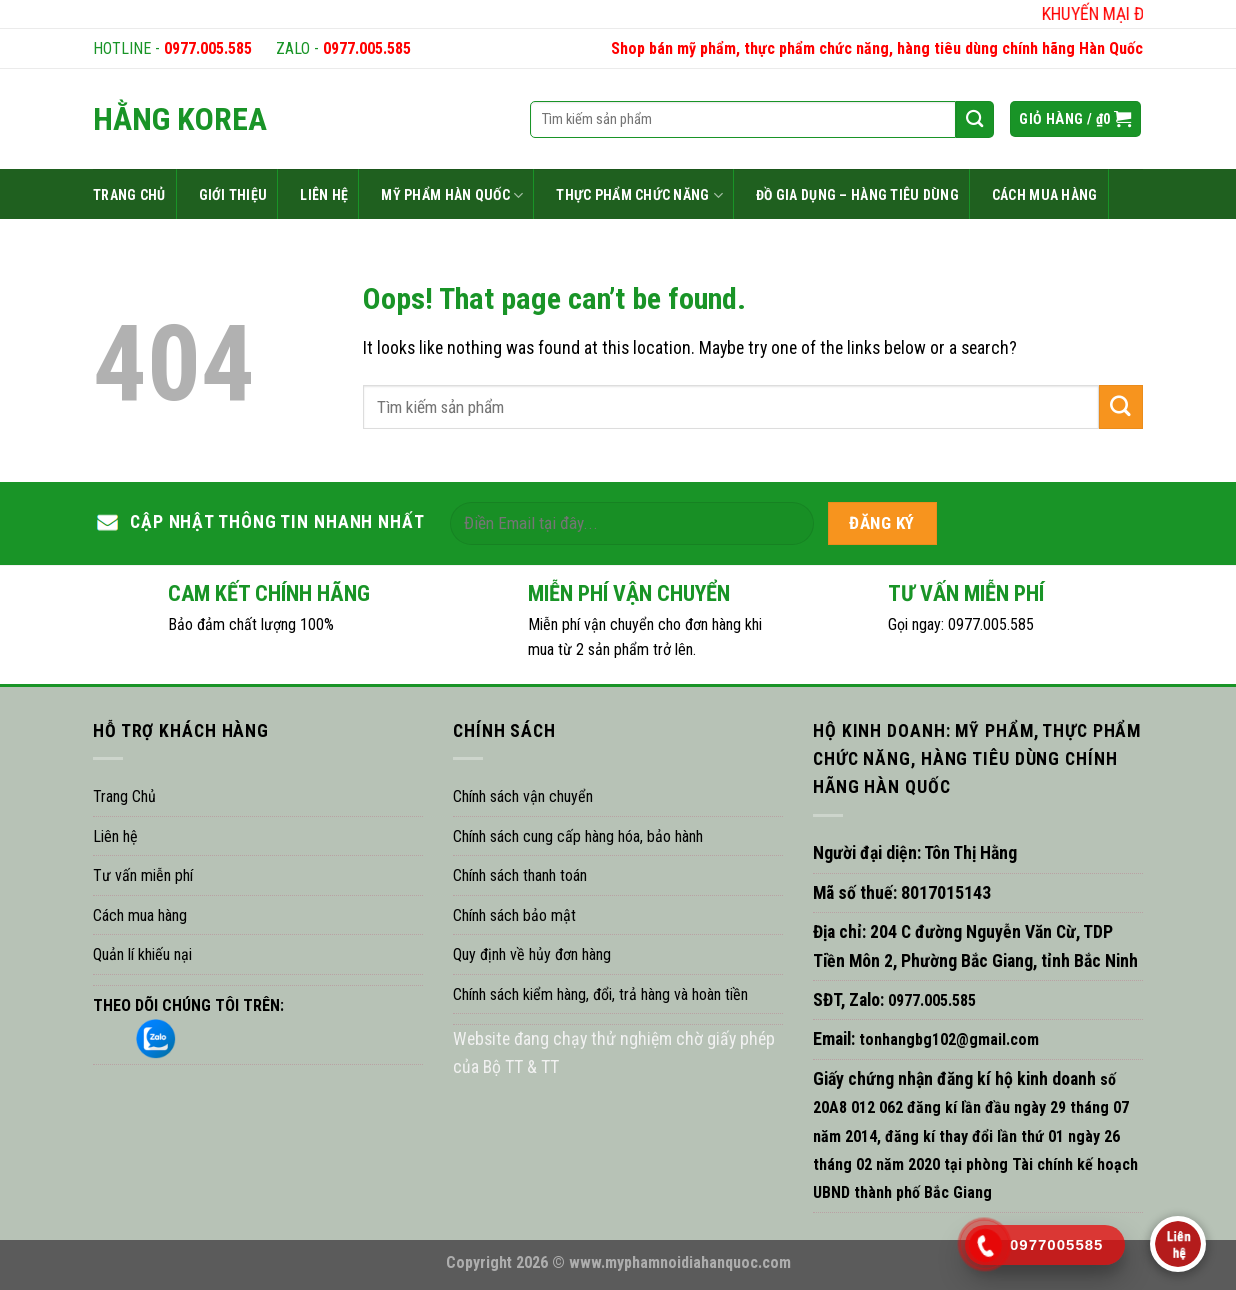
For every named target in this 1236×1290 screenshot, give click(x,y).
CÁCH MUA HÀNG (1045, 195)
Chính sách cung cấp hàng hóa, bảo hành (578, 836)
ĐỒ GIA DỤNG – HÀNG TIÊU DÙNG (857, 195)
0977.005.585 (208, 48)
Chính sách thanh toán (520, 875)
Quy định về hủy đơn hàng (532, 954)
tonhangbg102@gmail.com (947, 1039)
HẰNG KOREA (180, 119)
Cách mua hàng (140, 915)
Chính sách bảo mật (514, 915)
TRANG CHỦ (129, 195)
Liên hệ (115, 836)
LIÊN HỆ (324, 195)
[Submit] (1121, 406)
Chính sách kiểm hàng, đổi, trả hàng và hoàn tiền (600, 994)
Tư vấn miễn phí (143, 875)
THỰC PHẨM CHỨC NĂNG (639, 195)
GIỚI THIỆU (233, 195)
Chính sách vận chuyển (523, 796)
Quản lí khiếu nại (142, 954)
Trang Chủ (124, 796)
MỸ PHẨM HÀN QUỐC (452, 195)
